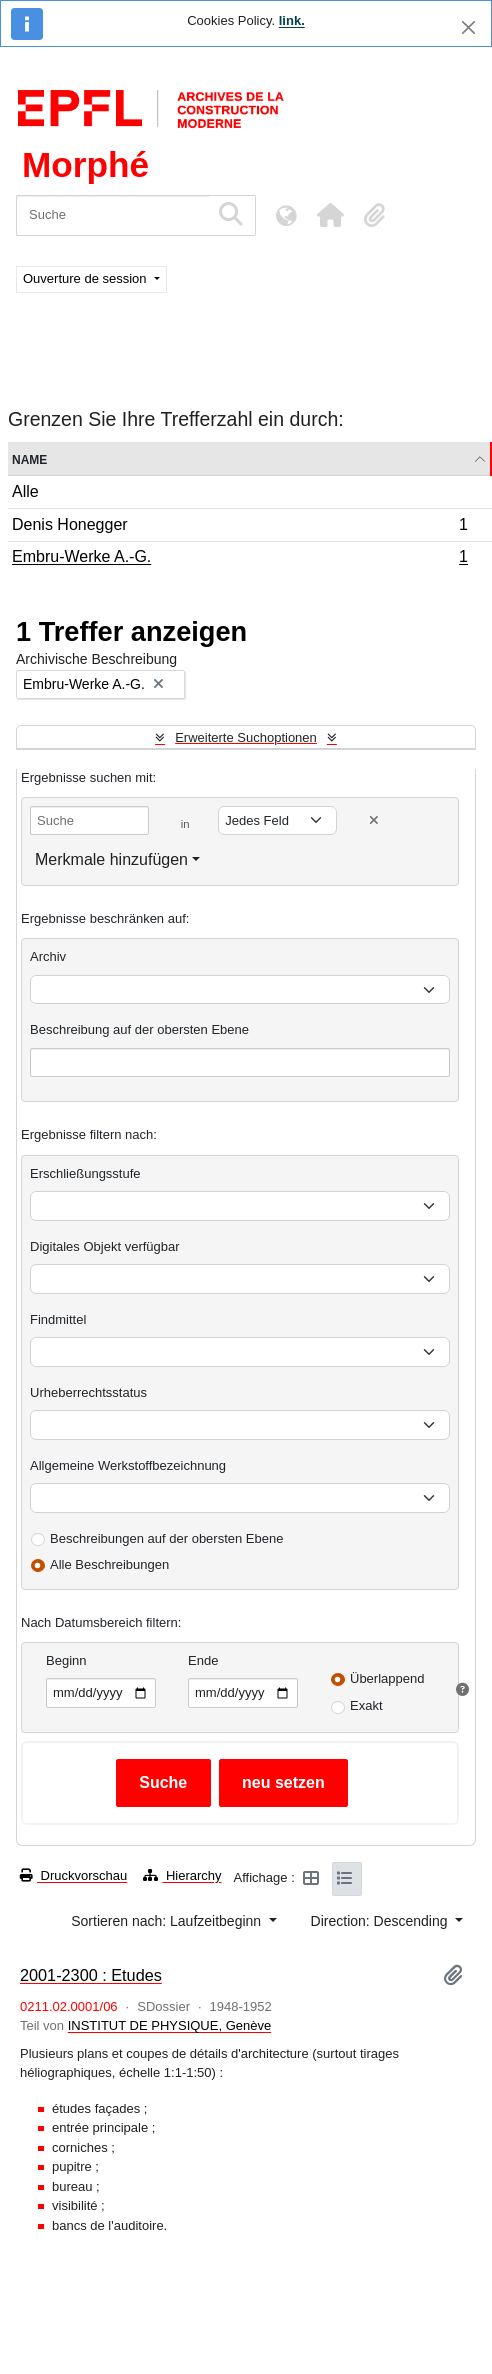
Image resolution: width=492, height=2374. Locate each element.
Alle (25, 491)
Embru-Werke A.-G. (239, 559)
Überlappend (387, 1678)
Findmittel (58, 1319)
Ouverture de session (86, 278)
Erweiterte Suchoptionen (246, 737)
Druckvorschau (73, 1875)
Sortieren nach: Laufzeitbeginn (168, 1921)
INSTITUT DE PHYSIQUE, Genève (169, 2025)
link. (292, 20)
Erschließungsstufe (85, 1173)
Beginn (66, 1660)
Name (29, 458)
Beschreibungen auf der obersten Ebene (166, 1538)
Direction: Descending (381, 1921)
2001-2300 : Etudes (91, 1975)
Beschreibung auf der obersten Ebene (139, 1029)
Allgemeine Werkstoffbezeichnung (128, 1465)
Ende (203, 1660)
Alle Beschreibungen (109, 1564)
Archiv (48, 956)
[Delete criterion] (374, 820)
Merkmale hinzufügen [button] (111, 859)
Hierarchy (182, 1875)
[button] (330, 215)
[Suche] (112, 215)
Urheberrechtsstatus (88, 1392)
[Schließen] (468, 27)
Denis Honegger (239, 527)
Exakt (366, 1705)
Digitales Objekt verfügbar (105, 1246)
